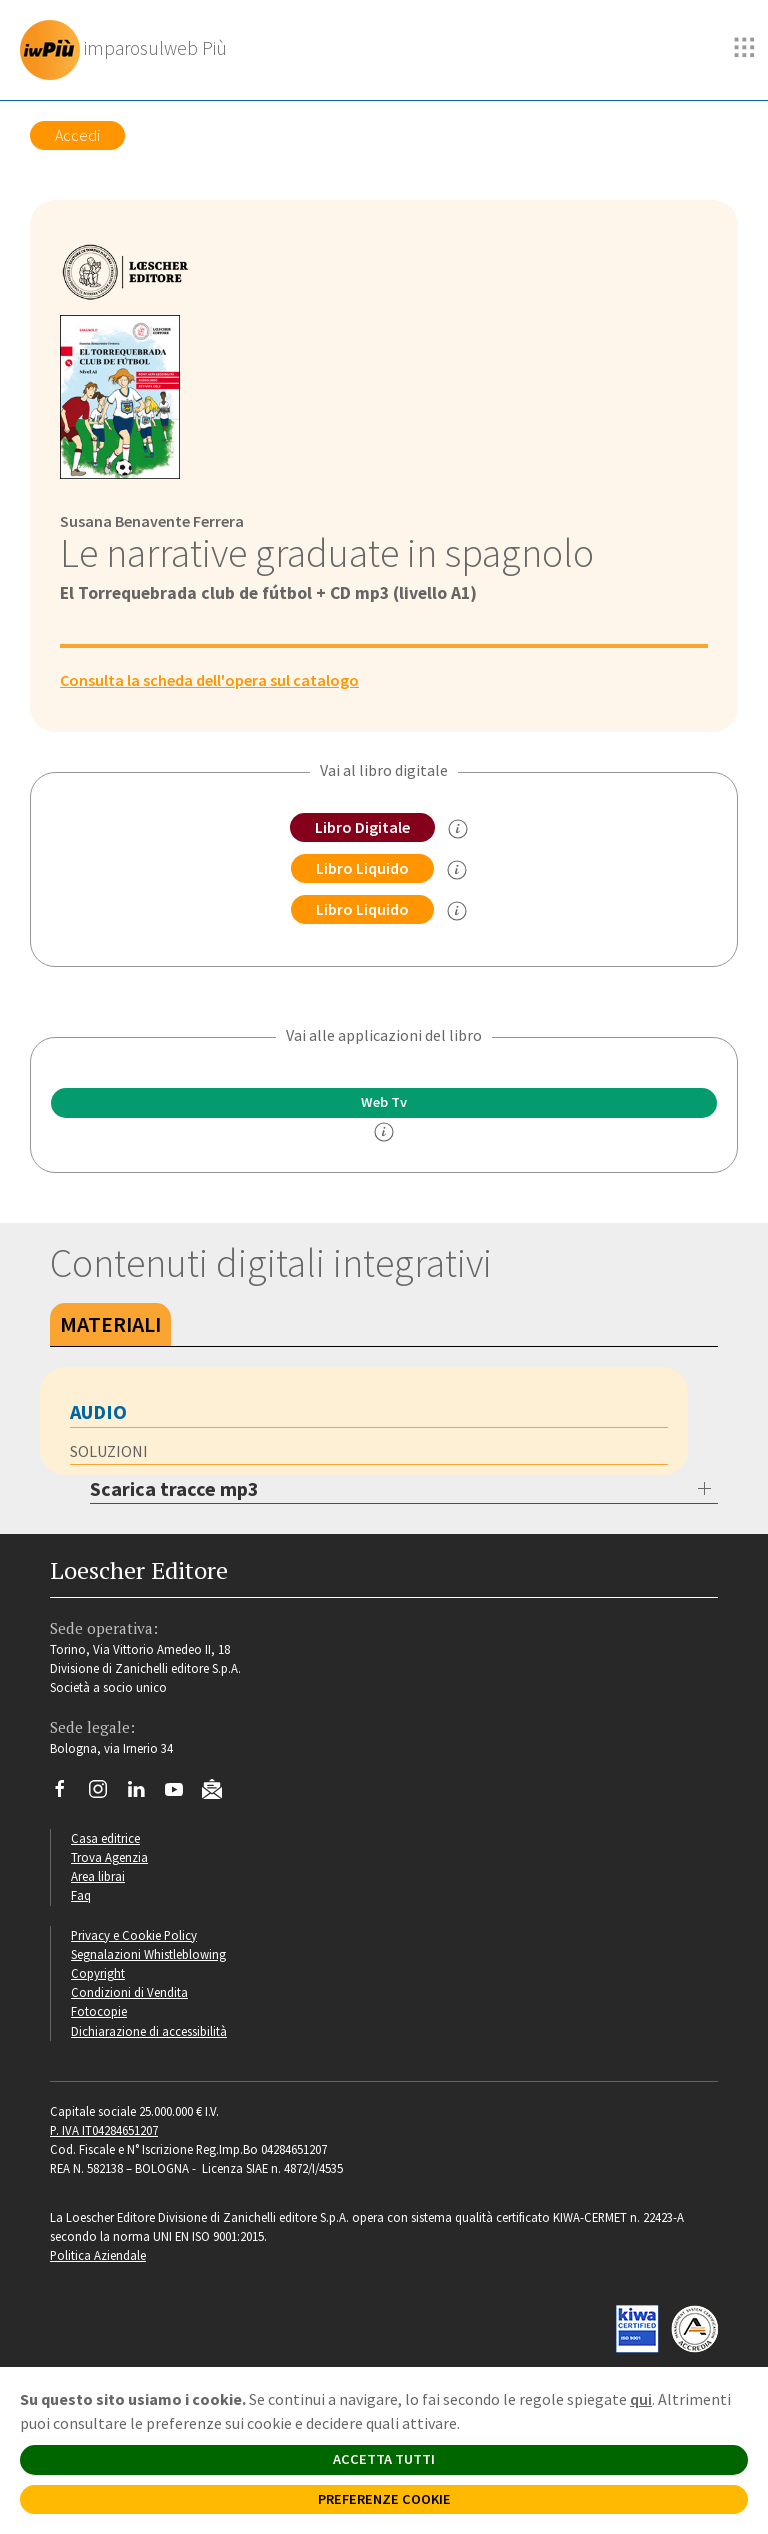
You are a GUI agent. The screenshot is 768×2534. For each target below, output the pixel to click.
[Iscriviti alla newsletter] (219, 1792)
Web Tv (384, 1102)
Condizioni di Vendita (129, 1992)
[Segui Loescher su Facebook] (67, 1794)
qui (641, 2399)
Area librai (98, 1876)
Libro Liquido (362, 868)
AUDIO (98, 1411)
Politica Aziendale (98, 2255)
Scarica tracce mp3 (174, 1488)
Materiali (110, 1324)
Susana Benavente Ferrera (152, 521)
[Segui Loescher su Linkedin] (143, 1794)
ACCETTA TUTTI (384, 2459)
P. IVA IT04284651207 (104, 2130)
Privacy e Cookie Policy (134, 1935)
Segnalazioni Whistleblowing (148, 1954)
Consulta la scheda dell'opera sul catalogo (209, 680)
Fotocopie (99, 2011)
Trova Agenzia (109, 1857)
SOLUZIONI (109, 1451)
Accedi (77, 135)
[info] (384, 1132)
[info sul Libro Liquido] (457, 870)
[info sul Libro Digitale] (458, 829)
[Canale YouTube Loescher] (181, 1794)
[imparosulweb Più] (129, 50)
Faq (81, 1895)
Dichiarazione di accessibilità (149, 2031)
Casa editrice (105, 1838)
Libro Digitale (362, 827)
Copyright (98, 1973)
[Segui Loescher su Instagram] (105, 1794)
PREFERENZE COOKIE (384, 2499)
